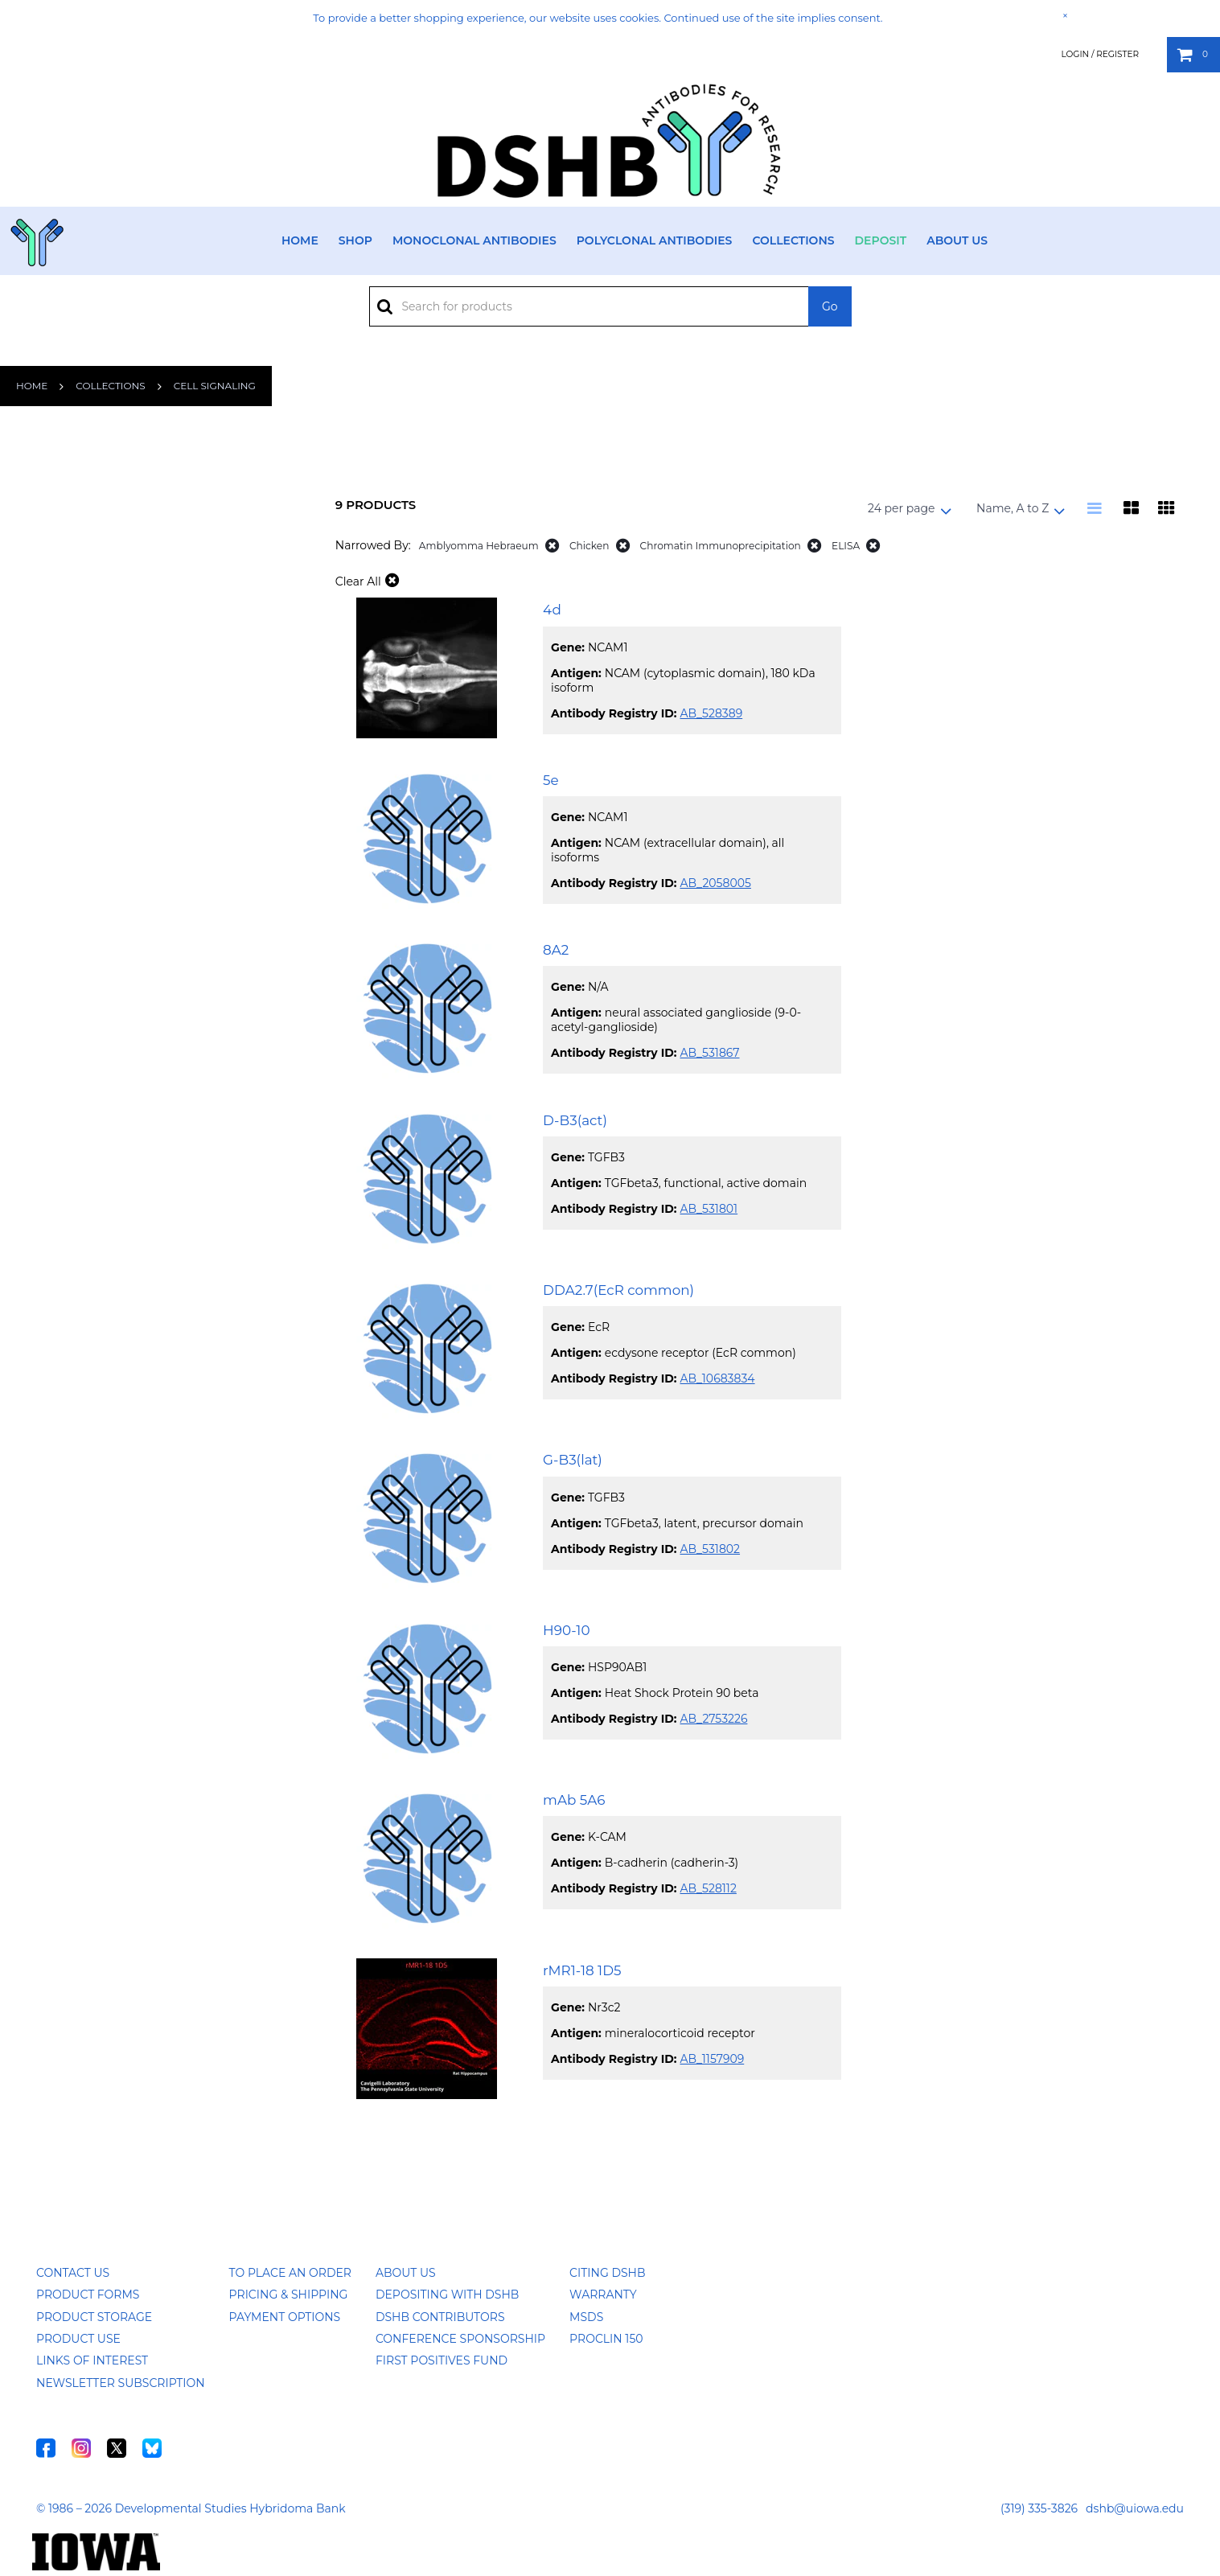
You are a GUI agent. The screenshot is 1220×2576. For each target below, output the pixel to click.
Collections (793, 240)
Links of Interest (92, 2360)
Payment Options (285, 2317)
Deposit (881, 240)
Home (299, 240)
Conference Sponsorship (460, 2339)
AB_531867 (709, 1053)
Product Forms (87, 2294)
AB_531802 (710, 1549)
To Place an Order (290, 2273)
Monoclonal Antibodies (474, 240)
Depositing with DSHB (447, 2294)
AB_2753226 (713, 1718)
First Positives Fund (441, 2360)
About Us (957, 240)
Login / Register (1100, 54)
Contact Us (72, 2273)
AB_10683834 (717, 1378)
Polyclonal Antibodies (655, 240)
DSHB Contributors (440, 2317)
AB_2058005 (715, 883)
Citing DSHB (607, 2273)
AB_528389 (711, 713)
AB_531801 (708, 1209)
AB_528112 (708, 1888)
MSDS (586, 2317)
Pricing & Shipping (288, 2294)
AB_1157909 (712, 2059)
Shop (355, 240)
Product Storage (94, 2317)
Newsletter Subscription (120, 2383)
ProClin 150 (606, 2339)
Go (830, 306)
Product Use (78, 2339)
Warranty (603, 2294)
